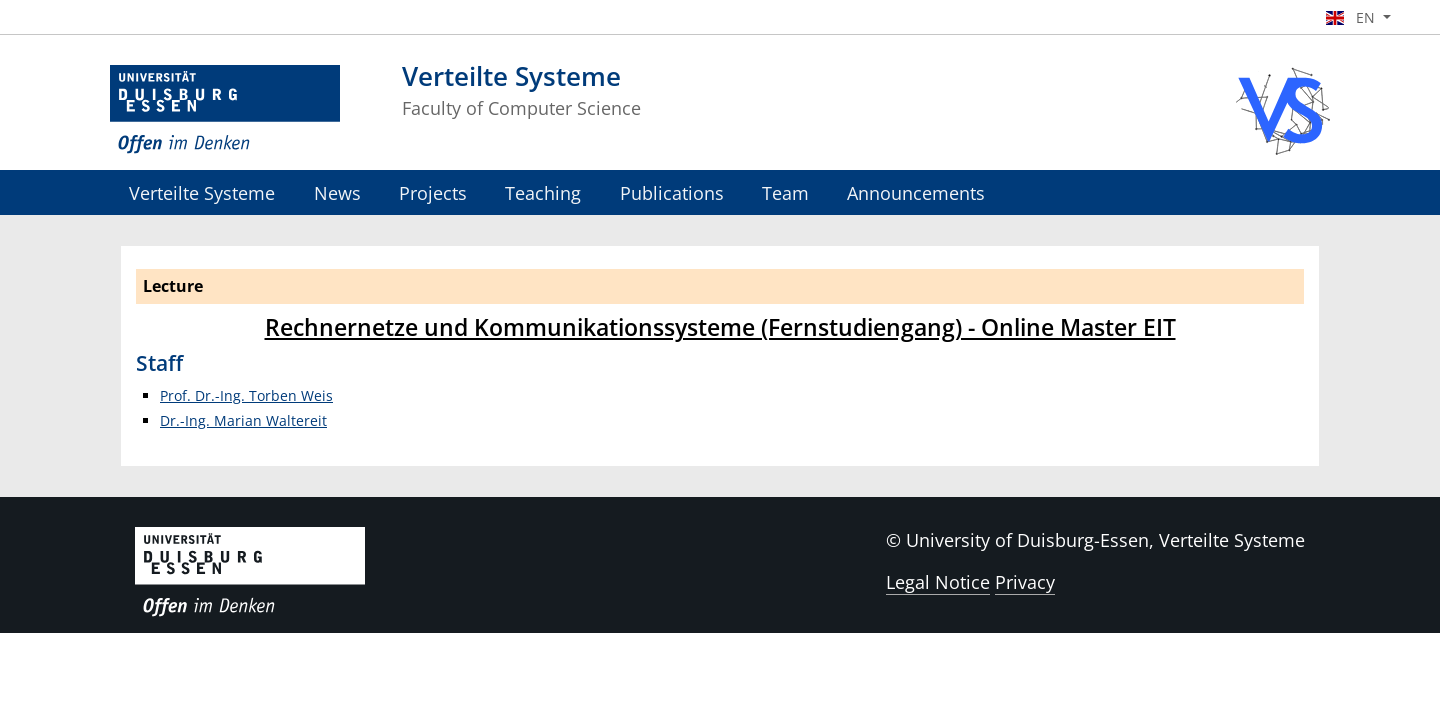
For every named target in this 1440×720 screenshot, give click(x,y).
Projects (433, 192)
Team (785, 192)
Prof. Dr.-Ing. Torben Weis (246, 395)
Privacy (1025, 582)
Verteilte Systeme (202, 192)
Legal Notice (938, 582)
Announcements (916, 192)
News (337, 192)
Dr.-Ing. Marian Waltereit (243, 420)
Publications (672, 192)
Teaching (543, 192)
